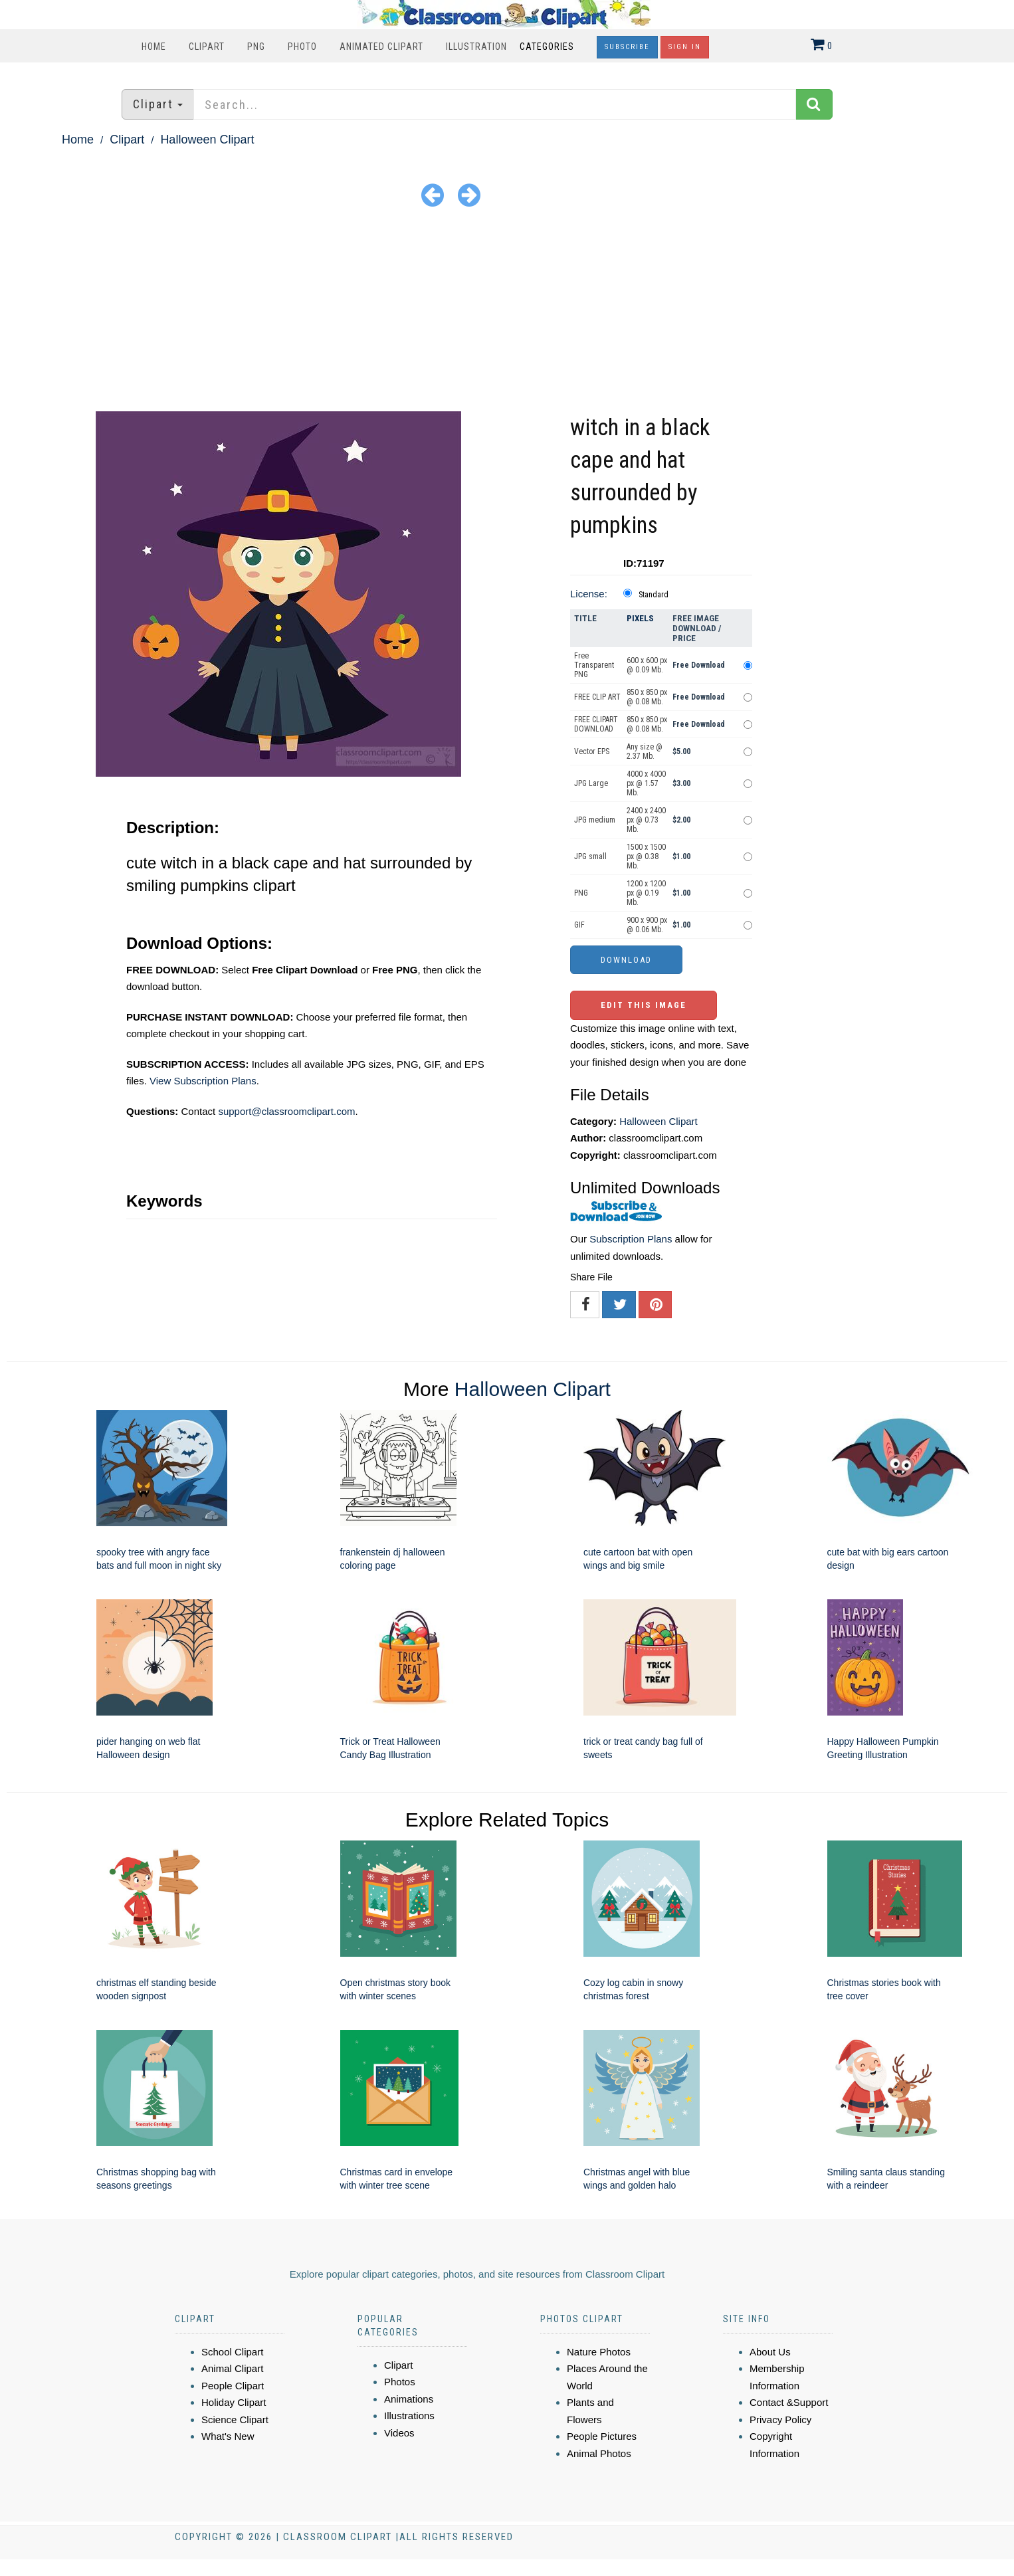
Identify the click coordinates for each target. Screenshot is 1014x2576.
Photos (399, 2381)
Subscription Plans (630, 1238)
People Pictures (602, 2436)
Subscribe (627, 47)
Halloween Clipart (207, 139)
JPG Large (591, 783)
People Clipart (232, 2385)
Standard (653, 594)
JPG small (590, 856)
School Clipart (232, 2351)
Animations (408, 2399)
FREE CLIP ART (597, 697)
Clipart (207, 46)
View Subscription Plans (203, 1080)
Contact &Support (789, 2402)
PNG (256, 46)
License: (588, 593)
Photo (302, 46)
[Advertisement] (507, 312)
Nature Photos (599, 2351)
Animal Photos (599, 2453)
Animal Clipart (232, 2368)
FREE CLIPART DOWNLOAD (596, 724)
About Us (770, 2351)
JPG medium (594, 820)
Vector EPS (591, 751)
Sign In (684, 47)
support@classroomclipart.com (286, 1111)
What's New (227, 2436)
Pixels (640, 618)
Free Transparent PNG (594, 665)
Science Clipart (234, 2419)
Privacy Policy (780, 2419)
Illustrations (409, 2415)
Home (154, 46)
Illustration (476, 46)
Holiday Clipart (233, 2402)
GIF (579, 925)
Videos (399, 2432)
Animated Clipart (381, 46)
